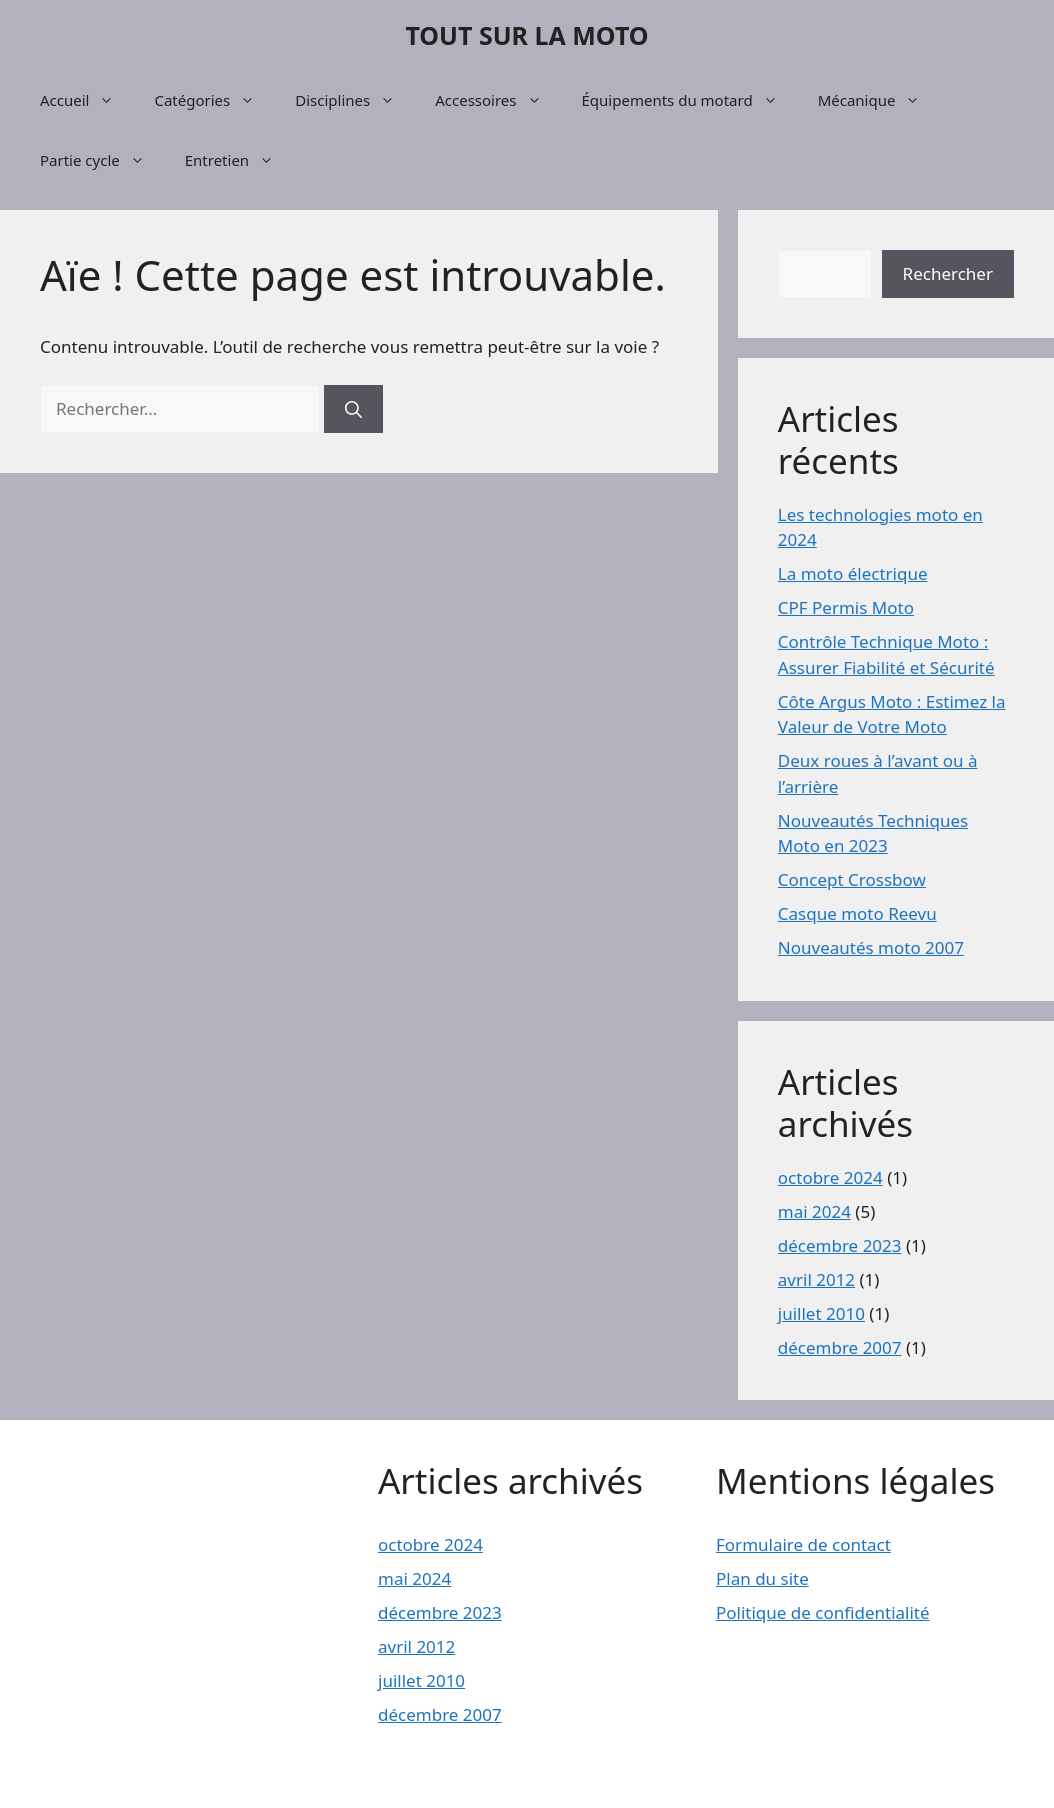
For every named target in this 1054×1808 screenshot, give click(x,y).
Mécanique (879, 100)
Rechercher (948, 273)
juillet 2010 (821, 1313)
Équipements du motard (690, 100)
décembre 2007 (840, 1347)
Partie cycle (102, 160)
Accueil (87, 100)
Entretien (239, 160)
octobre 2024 (830, 1177)
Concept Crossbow (852, 879)
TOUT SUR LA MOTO (526, 35)
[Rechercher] (353, 409)
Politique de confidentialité (823, 1612)
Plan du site (762, 1578)
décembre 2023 (840, 1245)
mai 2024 (814, 1211)
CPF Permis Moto (846, 607)
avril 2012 (816, 1279)
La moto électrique (853, 573)
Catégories (214, 100)
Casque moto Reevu (857, 913)
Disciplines (355, 100)
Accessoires (498, 100)
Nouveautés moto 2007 (871, 947)
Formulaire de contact (803, 1544)
